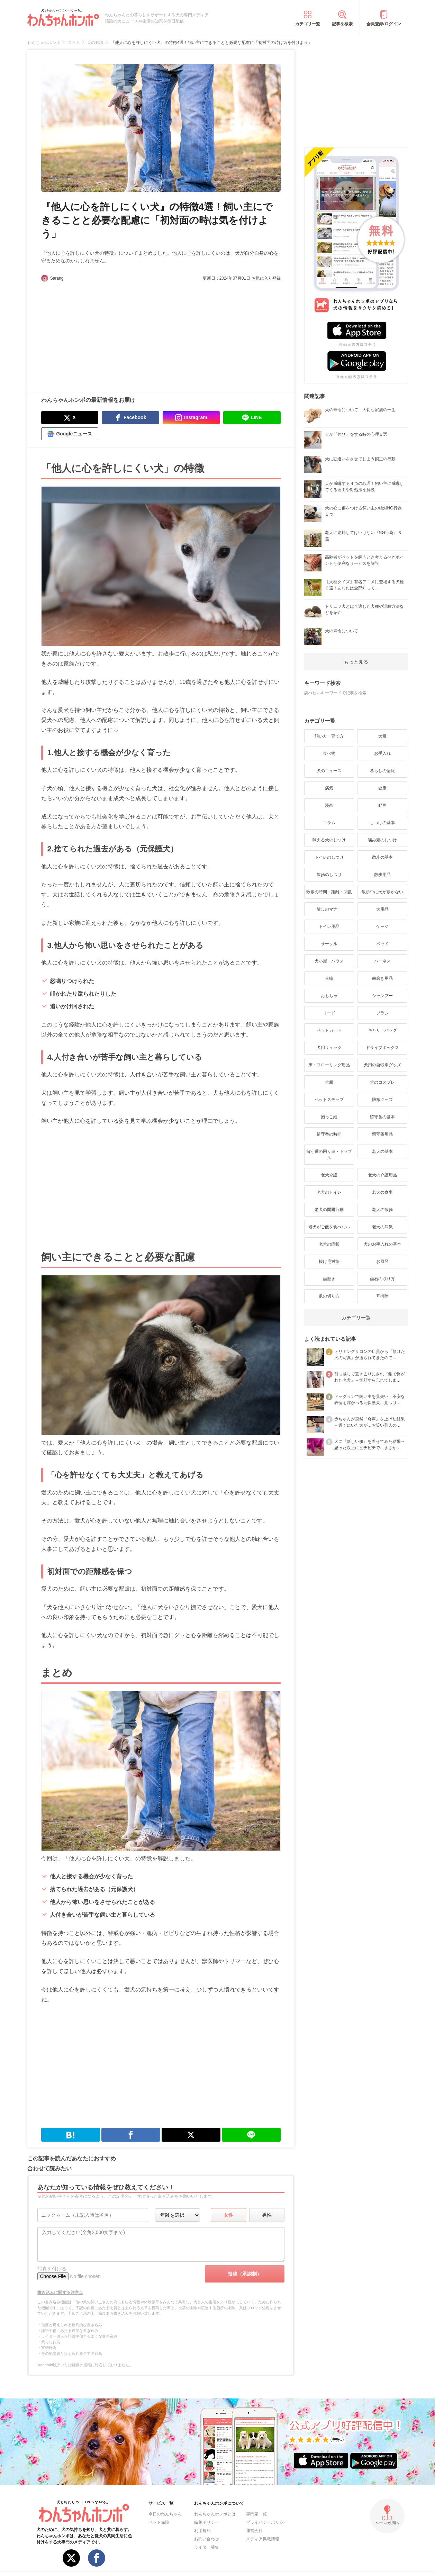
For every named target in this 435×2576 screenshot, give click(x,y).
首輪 (329, 978)
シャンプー (382, 995)
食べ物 (329, 753)
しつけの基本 (382, 822)
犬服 (329, 1082)
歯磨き (329, 1278)
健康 (382, 788)
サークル (329, 943)
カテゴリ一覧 (307, 23)
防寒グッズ (382, 1099)
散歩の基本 (382, 857)
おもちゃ (329, 995)
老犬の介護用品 (382, 1175)
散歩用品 (382, 874)
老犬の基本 (382, 1151)
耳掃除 (382, 1296)
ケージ (382, 926)
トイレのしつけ (329, 857)
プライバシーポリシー (267, 2522)
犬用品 (382, 909)
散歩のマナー (329, 909)
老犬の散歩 (382, 1209)
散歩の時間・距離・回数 (329, 891)
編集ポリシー (206, 2522)
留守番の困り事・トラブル (329, 1154)
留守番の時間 (329, 1134)
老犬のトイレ (329, 1192)
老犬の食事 (382, 1192)
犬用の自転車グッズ (382, 1065)
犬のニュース (329, 770)
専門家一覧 (256, 2514)
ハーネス (382, 961)
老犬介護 (329, 1175)
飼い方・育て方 (329, 736)
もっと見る (356, 662)
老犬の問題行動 (329, 1209)
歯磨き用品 (382, 978)
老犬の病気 (382, 1226)
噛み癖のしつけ (382, 840)
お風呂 (382, 1261)
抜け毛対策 (329, 1261)
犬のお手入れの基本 (382, 1244)
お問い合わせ (206, 2539)
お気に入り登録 (266, 278)
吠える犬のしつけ (329, 840)
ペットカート (329, 1030)
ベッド (382, 943)
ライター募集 (206, 2547)
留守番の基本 (382, 1116)
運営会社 (254, 2530)
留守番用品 (382, 1134)
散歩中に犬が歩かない (382, 891)
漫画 (329, 805)
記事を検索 (342, 23)
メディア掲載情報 (262, 2539)
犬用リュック (329, 1047)
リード (329, 1013)
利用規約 (202, 2530)
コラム (329, 822)
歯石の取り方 (382, 1278)
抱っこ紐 (329, 1116)
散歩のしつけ (329, 874)
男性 (267, 2215)
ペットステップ (329, 1099)
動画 (382, 805)
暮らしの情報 (382, 770)
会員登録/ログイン (383, 23)
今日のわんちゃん (165, 2514)
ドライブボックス (382, 1047)
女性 (228, 2215)
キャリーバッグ (382, 1030)
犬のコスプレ (382, 1082)
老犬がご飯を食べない (329, 1226)
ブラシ (382, 1013)
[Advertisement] (101, 333)
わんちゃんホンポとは (215, 2514)
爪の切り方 (329, 1296)
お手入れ (382, 753)
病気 (329, 788)
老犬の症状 (329, 1244)
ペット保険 (158, 2522)
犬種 (382, 736)
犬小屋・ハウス (329, 961)
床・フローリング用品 (329, 1065)
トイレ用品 (329, 926)
